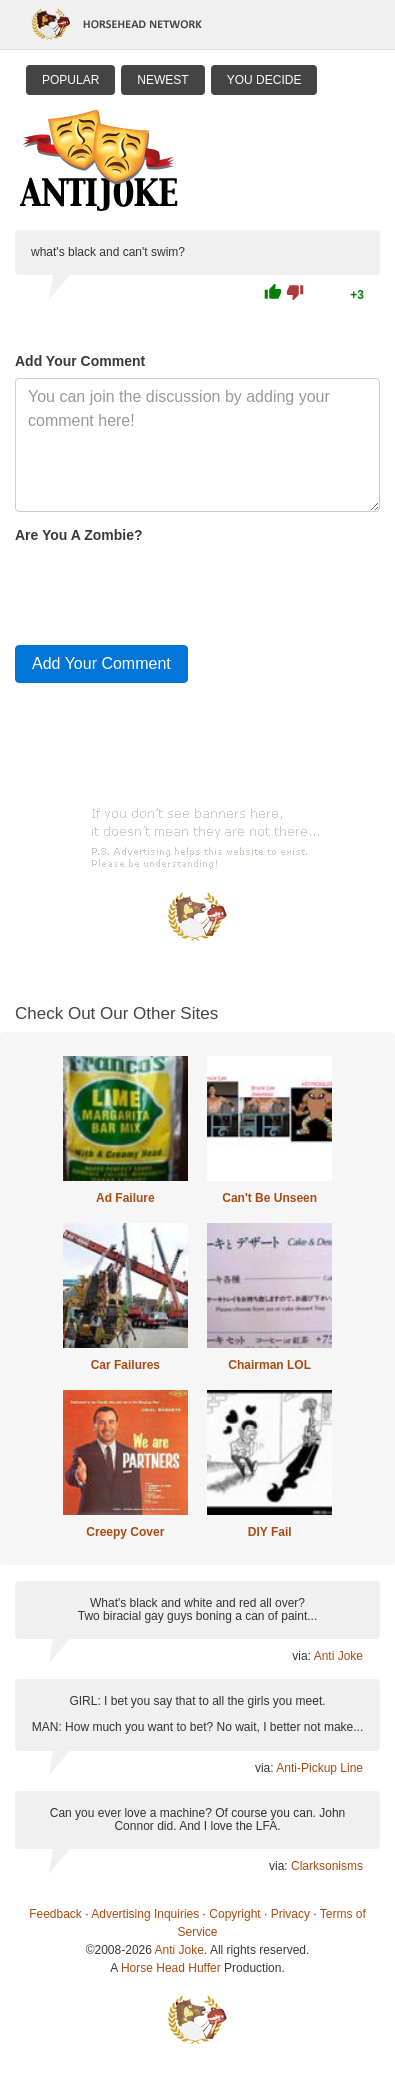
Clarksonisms (327, 1866)
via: (302, 1656)
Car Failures (125, 1365)
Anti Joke (338, 1656)
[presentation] (167, 590)
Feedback (55, 1914)
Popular (70, 80)
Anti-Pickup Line (319, 1768)
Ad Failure (125, 1198)
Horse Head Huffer (171, 1968)
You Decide (264, 80)
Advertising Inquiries (145, 1914)
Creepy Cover (125, 1532)
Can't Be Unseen (269, 1198)
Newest (162, 80)
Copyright (234, 1914)
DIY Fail (270, 1532)
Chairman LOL (269, 1365)
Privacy (290, 1914)
